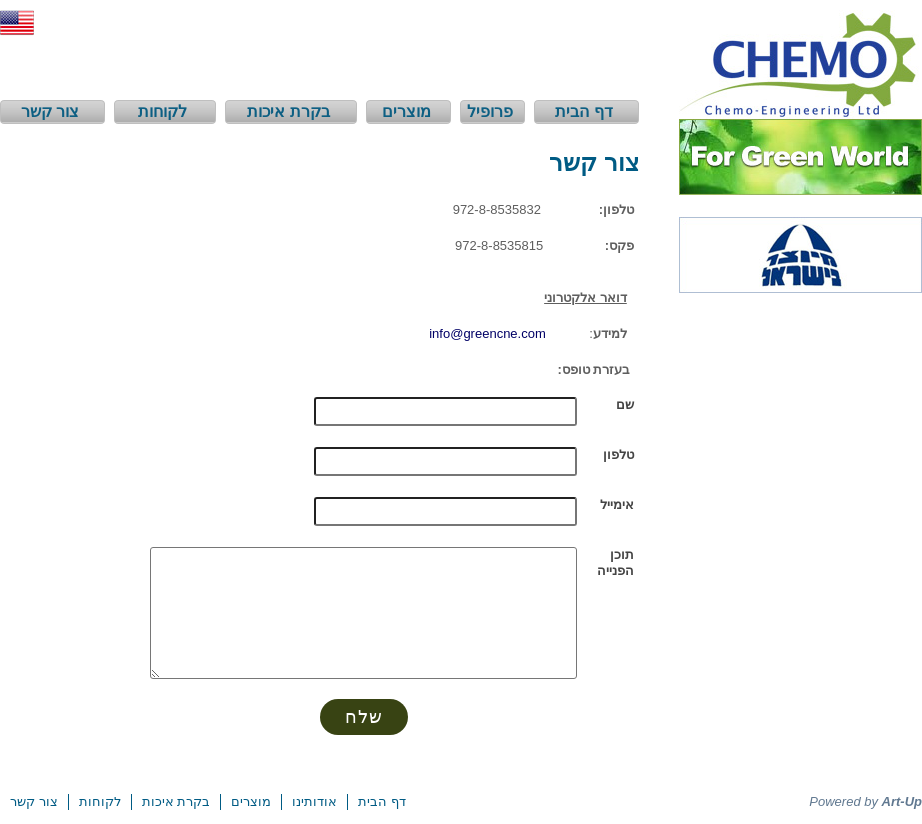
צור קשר (34, 801)
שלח (364, 717)
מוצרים (251, 801)
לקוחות (100, 801)
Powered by (865, 801)
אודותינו (314, 801)
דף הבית (382, 801)
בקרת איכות (176, 801)
